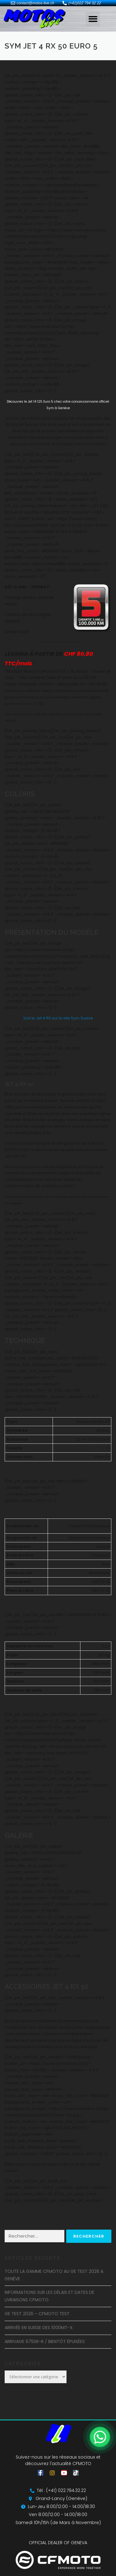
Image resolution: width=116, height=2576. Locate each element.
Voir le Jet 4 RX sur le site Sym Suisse (58, 1018)
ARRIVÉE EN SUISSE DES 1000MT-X (39, 2327)
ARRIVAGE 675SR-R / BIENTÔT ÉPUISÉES (45, 2341)
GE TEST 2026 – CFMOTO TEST (37, 2314)
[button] (93, 19)
